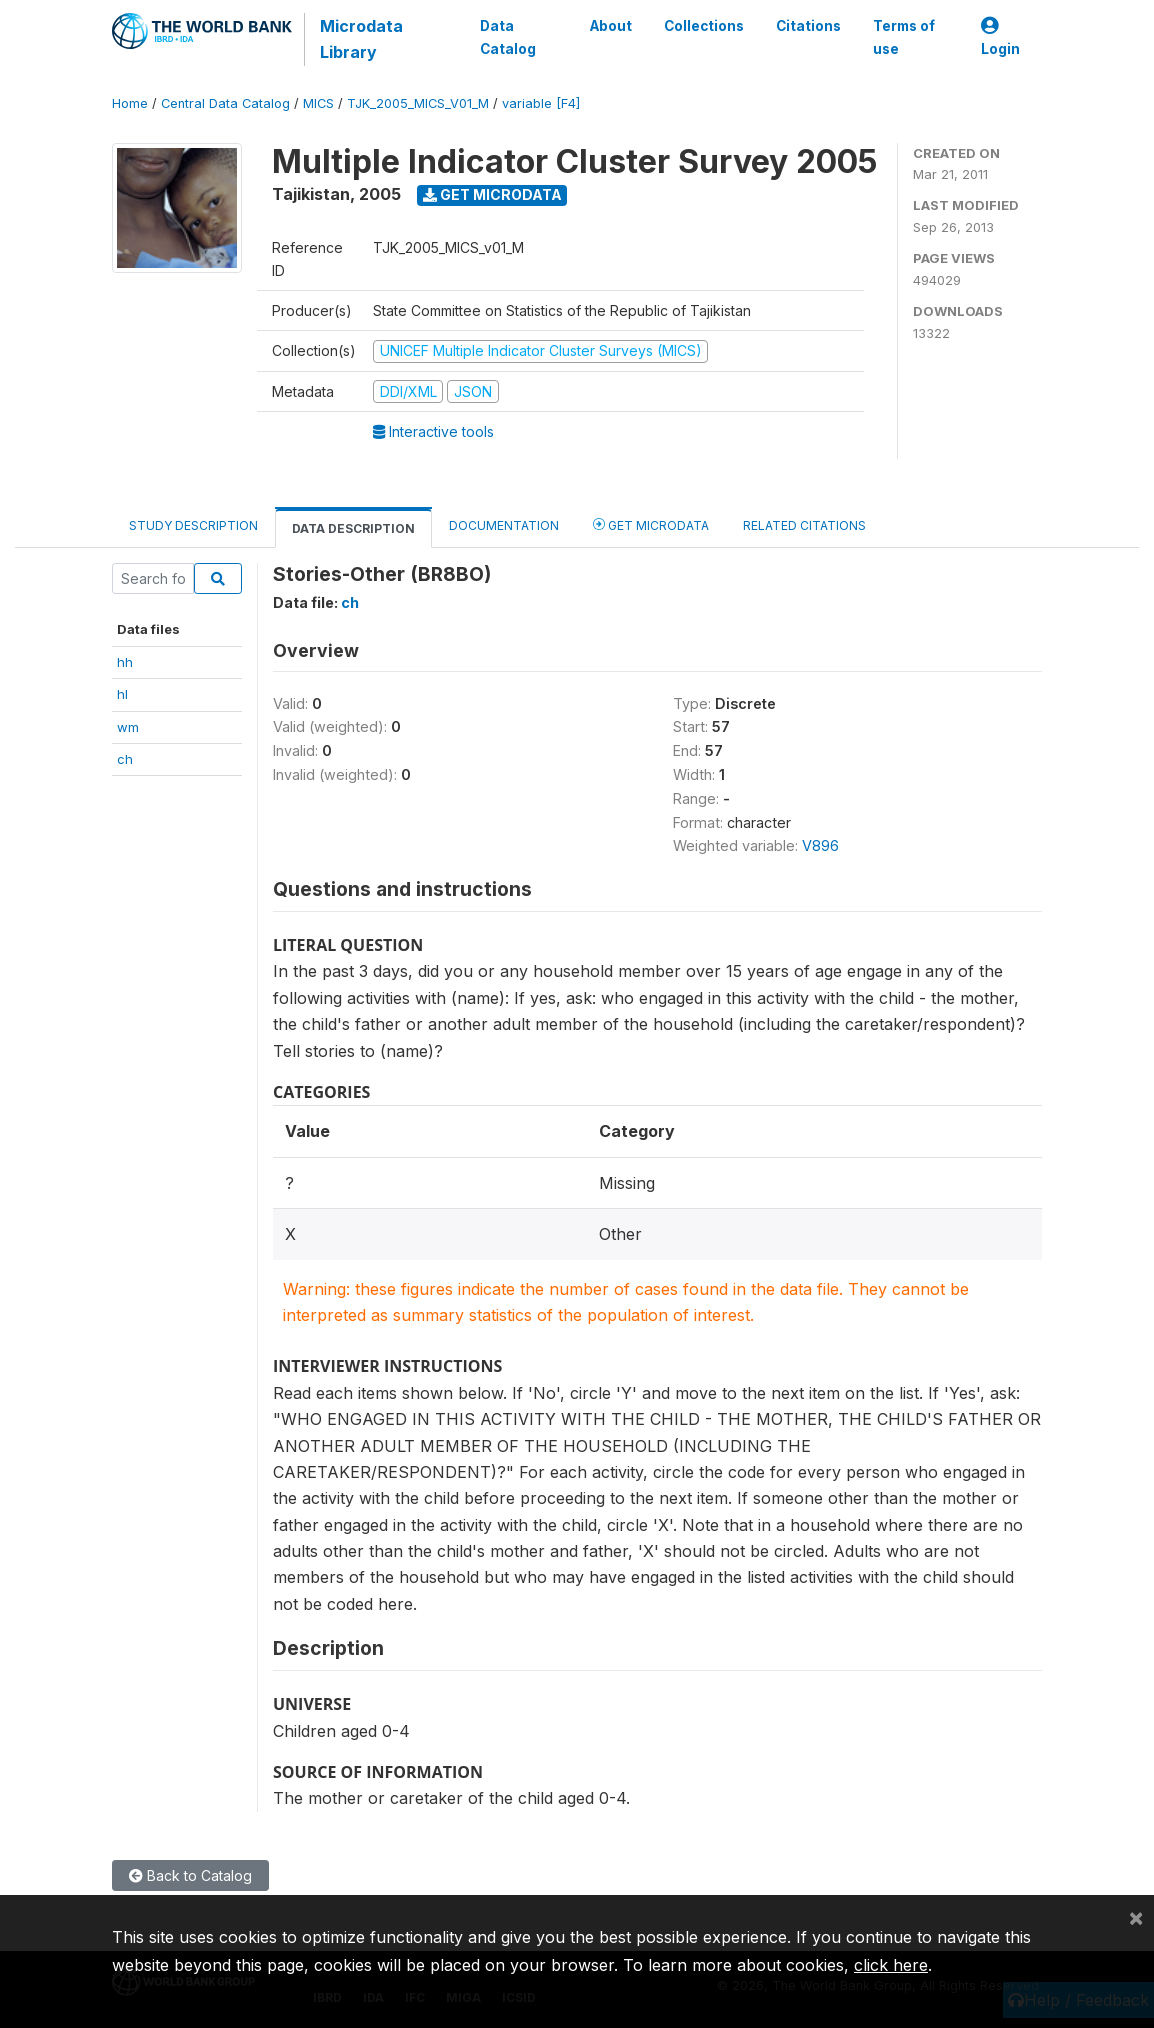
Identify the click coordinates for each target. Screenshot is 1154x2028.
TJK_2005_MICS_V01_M (418, 103)
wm (128, 727)
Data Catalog (508, 37)
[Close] (1136, 1917)
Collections (704, 26)
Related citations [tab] (804, 525)
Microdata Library (361, 39)
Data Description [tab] (353, 528)
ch (125, 759)
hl (122, 694)
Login (1000, 37)
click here (891, 1965)
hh (125, 662)
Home (130, 103)
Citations (808, 26)
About (611, 26)
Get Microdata (492, 194)
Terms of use (904, 37)
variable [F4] (541, 103)
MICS (318, 103)
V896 (820, 845)
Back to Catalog (190, 1875)
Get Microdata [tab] (651, 524)
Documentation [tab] (504, 525)
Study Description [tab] (193, 525)
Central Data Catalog (225, 103)
